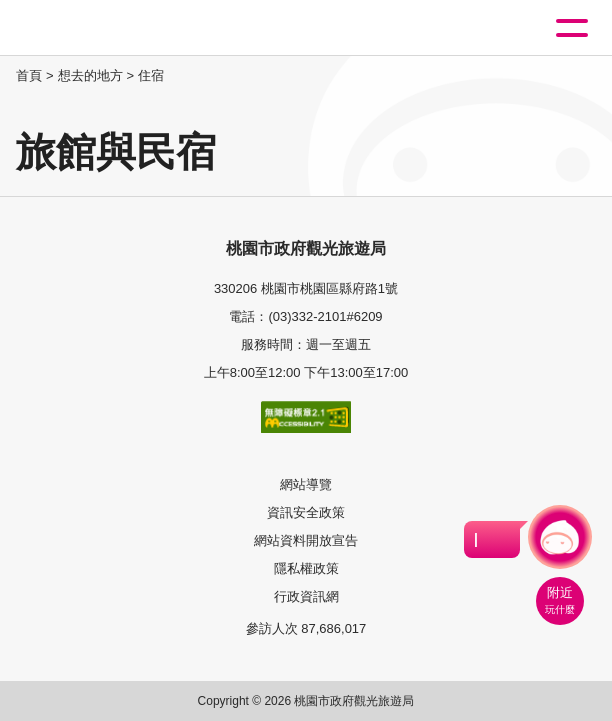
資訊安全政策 (306, 512)
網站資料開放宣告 (306, 540)
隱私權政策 (306, 568)
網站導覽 (306, 484)
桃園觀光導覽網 (98, 28)
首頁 (29, 75)
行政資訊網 (306, 596)
